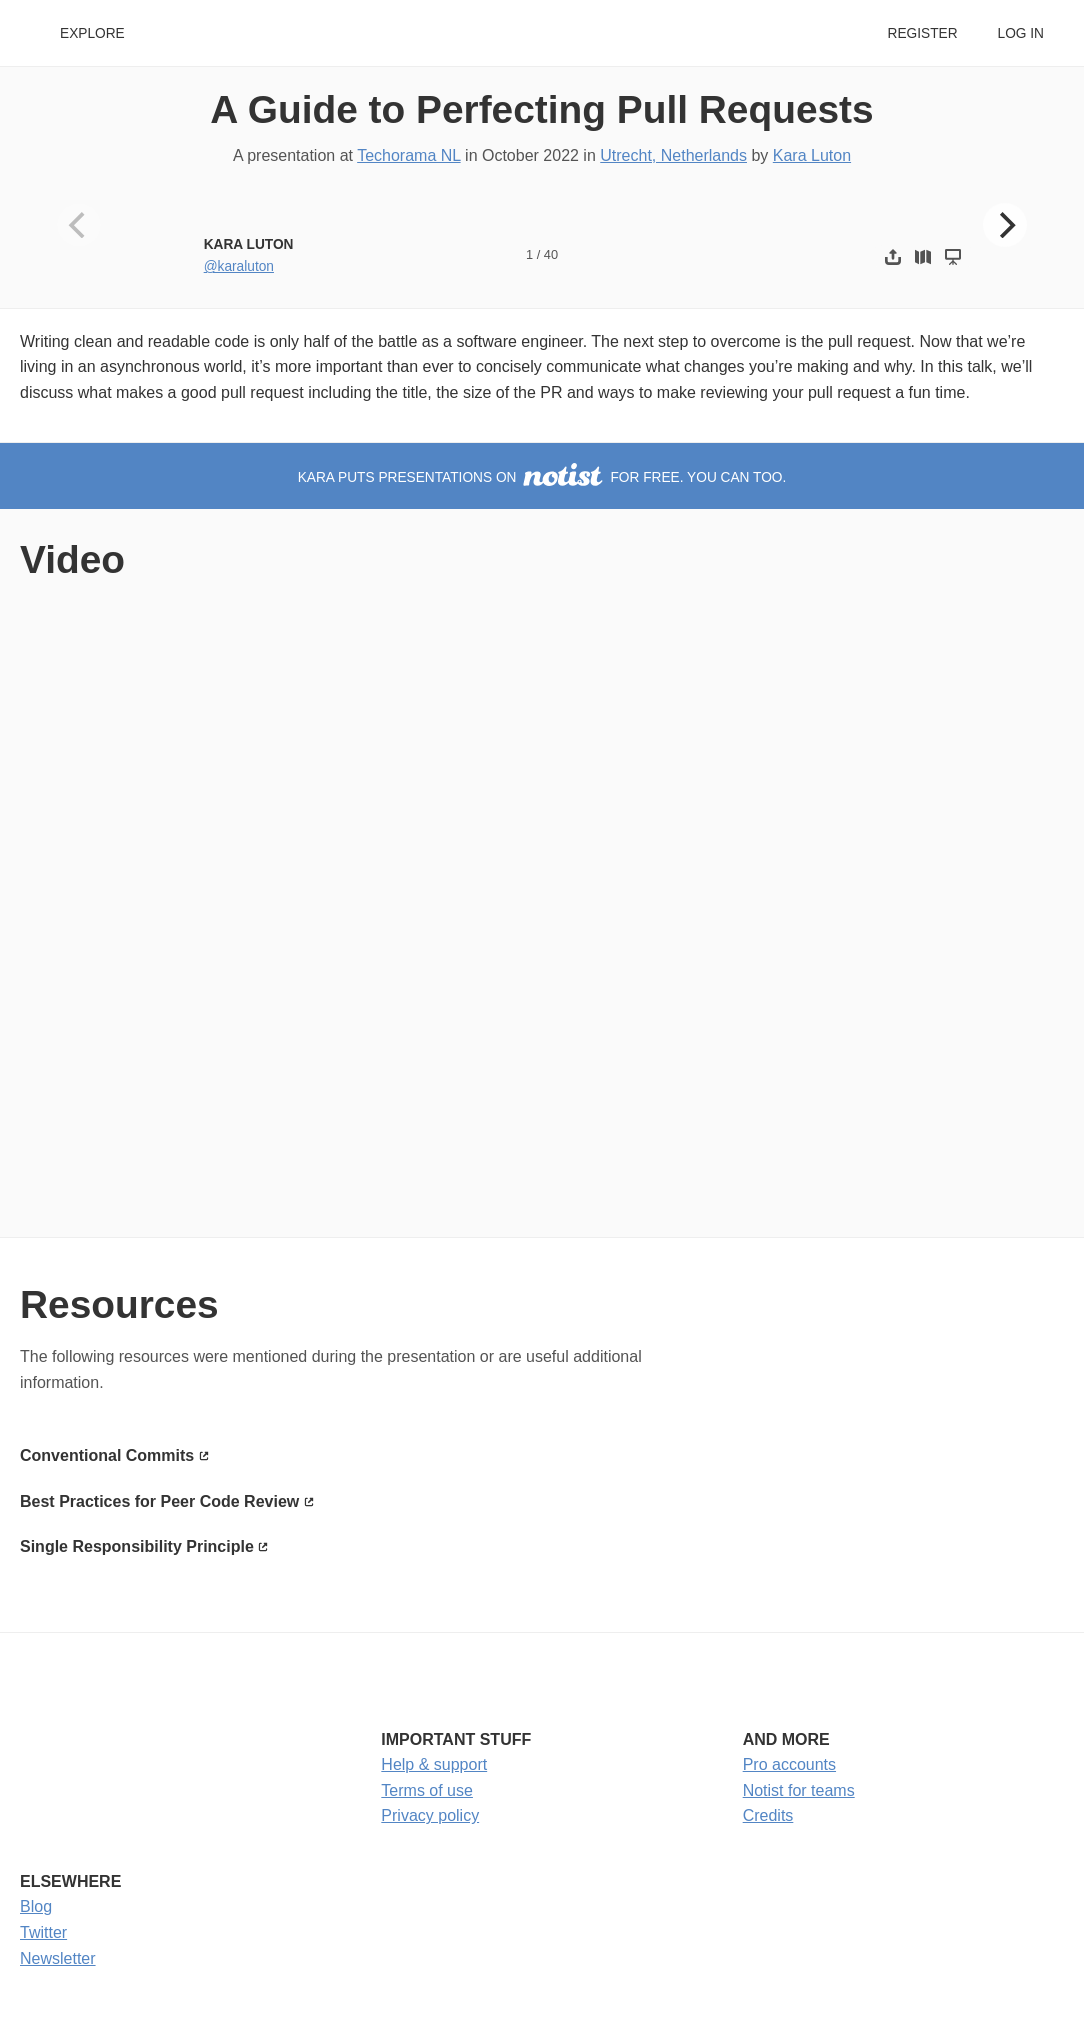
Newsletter (58, 1958)
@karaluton (239, 266)
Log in (1021, 33)
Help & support (434, 1764)
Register (922, 33)
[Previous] (79, 225)
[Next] (1005, 225)
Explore (92, 33)
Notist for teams (799, 1790)
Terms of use (427, 1790)
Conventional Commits (107, 1455)
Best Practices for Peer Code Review (159, 1501)
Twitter (43, 1932)
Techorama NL (408, 155)
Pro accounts (789, 1764)
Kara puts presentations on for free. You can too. (542, 477)
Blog (36, 1906)
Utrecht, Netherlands (673, 155)
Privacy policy (430, 1815)
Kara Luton (812, 155)
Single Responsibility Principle (137, 1546)
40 (551, 254)
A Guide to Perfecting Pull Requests (541, 109)
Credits (768, 1815)
